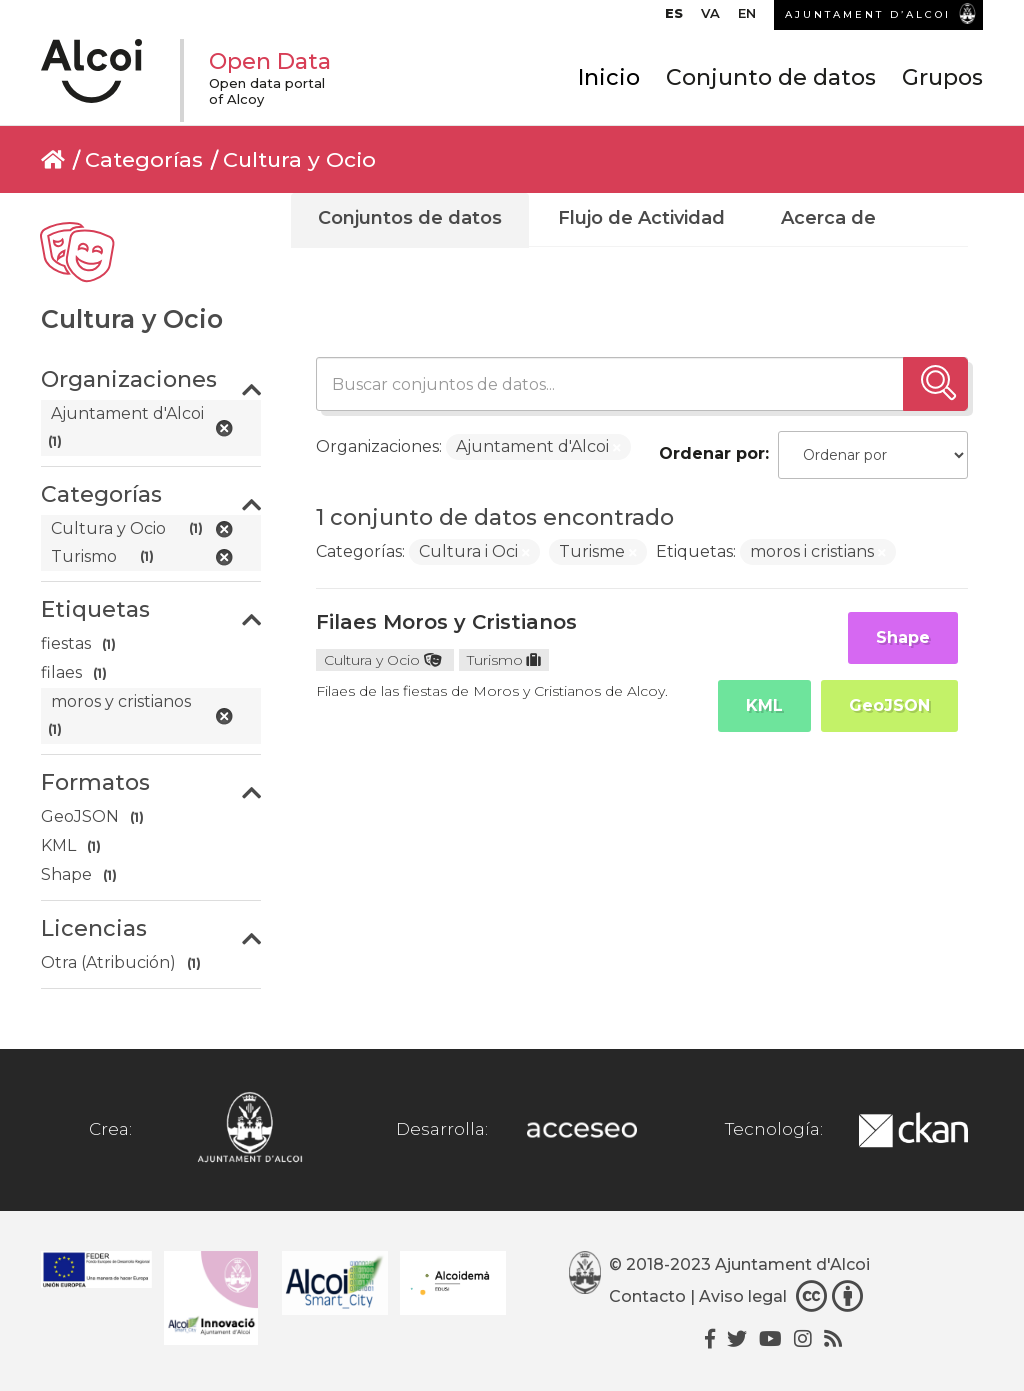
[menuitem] (674, 18)
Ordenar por (712, 453)
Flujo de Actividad (641, 218)
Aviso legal (743, 1296)
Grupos (942, 77)
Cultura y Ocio (299, 159)
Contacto (647, 1296)
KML (764, 705)
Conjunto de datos (771, 77)
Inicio (609, 77)
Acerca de (828, 218)
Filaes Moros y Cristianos (446, 622)
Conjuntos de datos (410, 218)
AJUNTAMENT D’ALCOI (868, 14)
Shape (903, 637)
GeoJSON (889, 705)
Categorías (144, 159)
